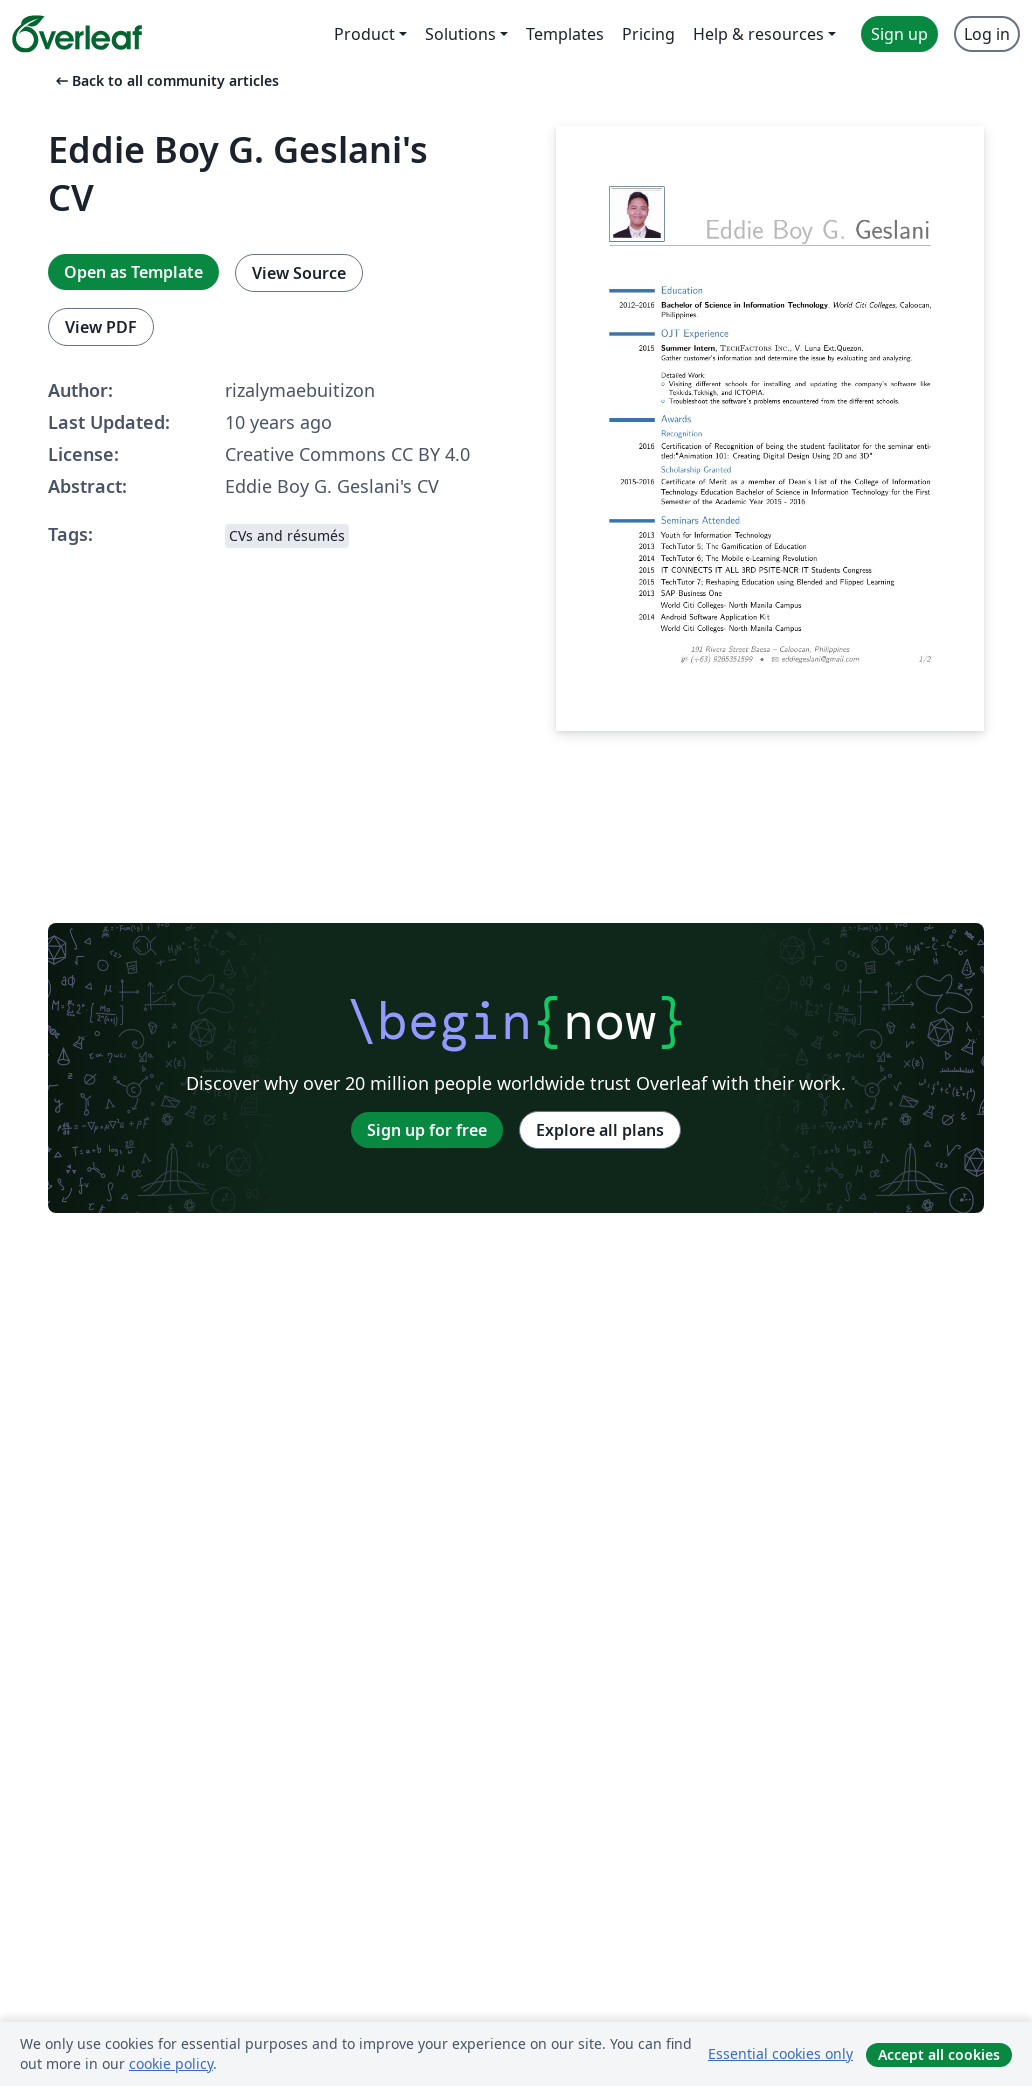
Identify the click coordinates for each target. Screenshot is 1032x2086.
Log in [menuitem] (987, 34)
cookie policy (171, 2063)
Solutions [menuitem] (460, 34)
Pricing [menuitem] (648, 34)
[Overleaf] (77, 34)
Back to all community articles (165, 80)
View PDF (101, 327)
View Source (299, 273)
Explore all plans (600, 1130)
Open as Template (133, 272)
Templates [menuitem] (565, 34)
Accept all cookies (939, 2054)
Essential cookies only (780, 2053)
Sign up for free (427, 1130)
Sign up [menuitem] (899, 34)
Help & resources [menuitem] (758, 34)
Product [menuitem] (364, 34)
